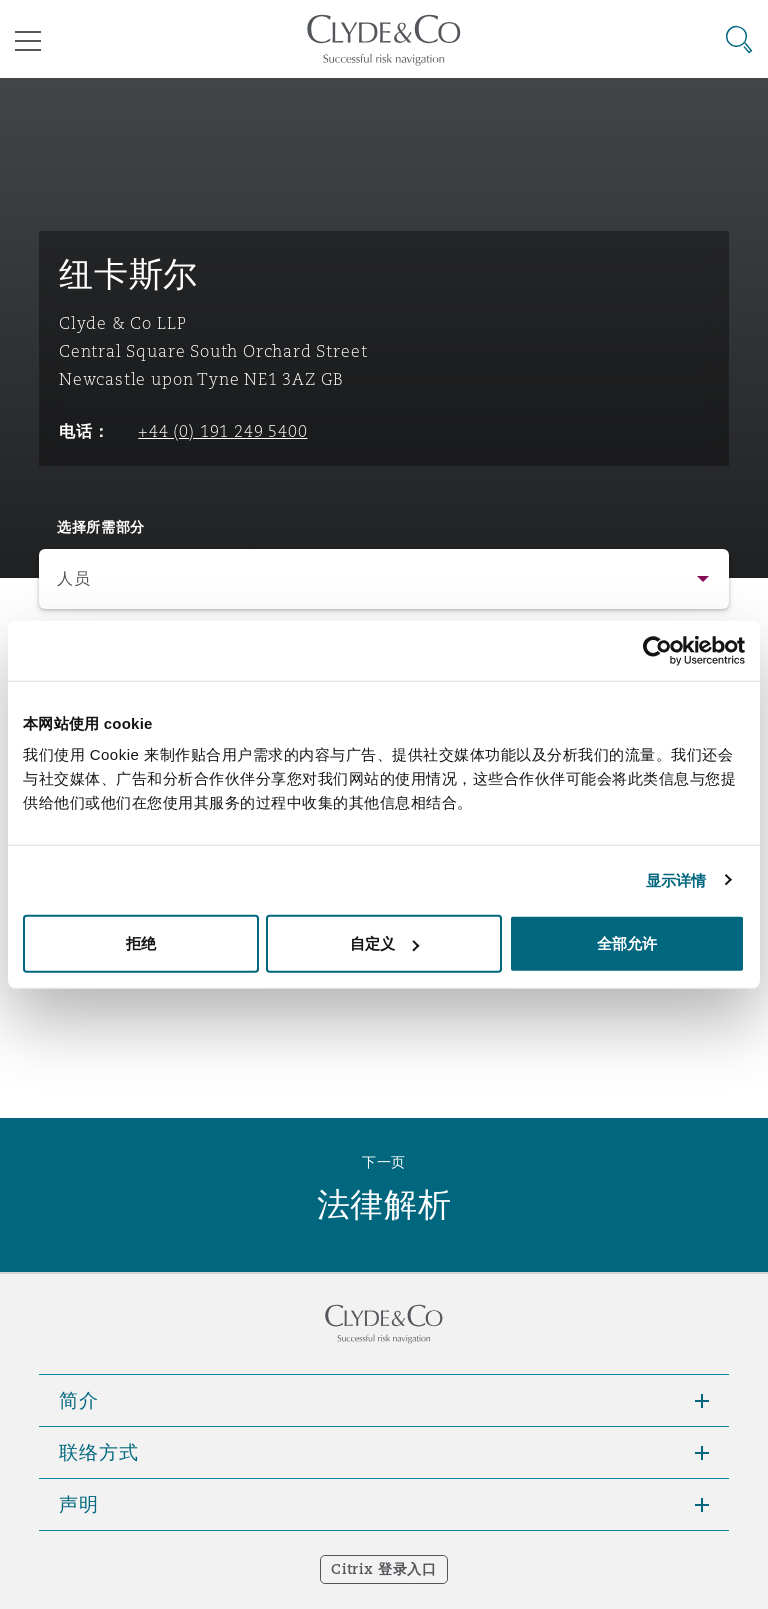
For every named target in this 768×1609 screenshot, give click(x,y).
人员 (73, 578)
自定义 (384, 943)
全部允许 (627, 943)
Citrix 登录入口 (383, 1569)
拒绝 (141, 943)
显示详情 (676, 879)
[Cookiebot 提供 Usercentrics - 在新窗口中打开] (657, 650)
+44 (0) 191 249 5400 (222, 431)
